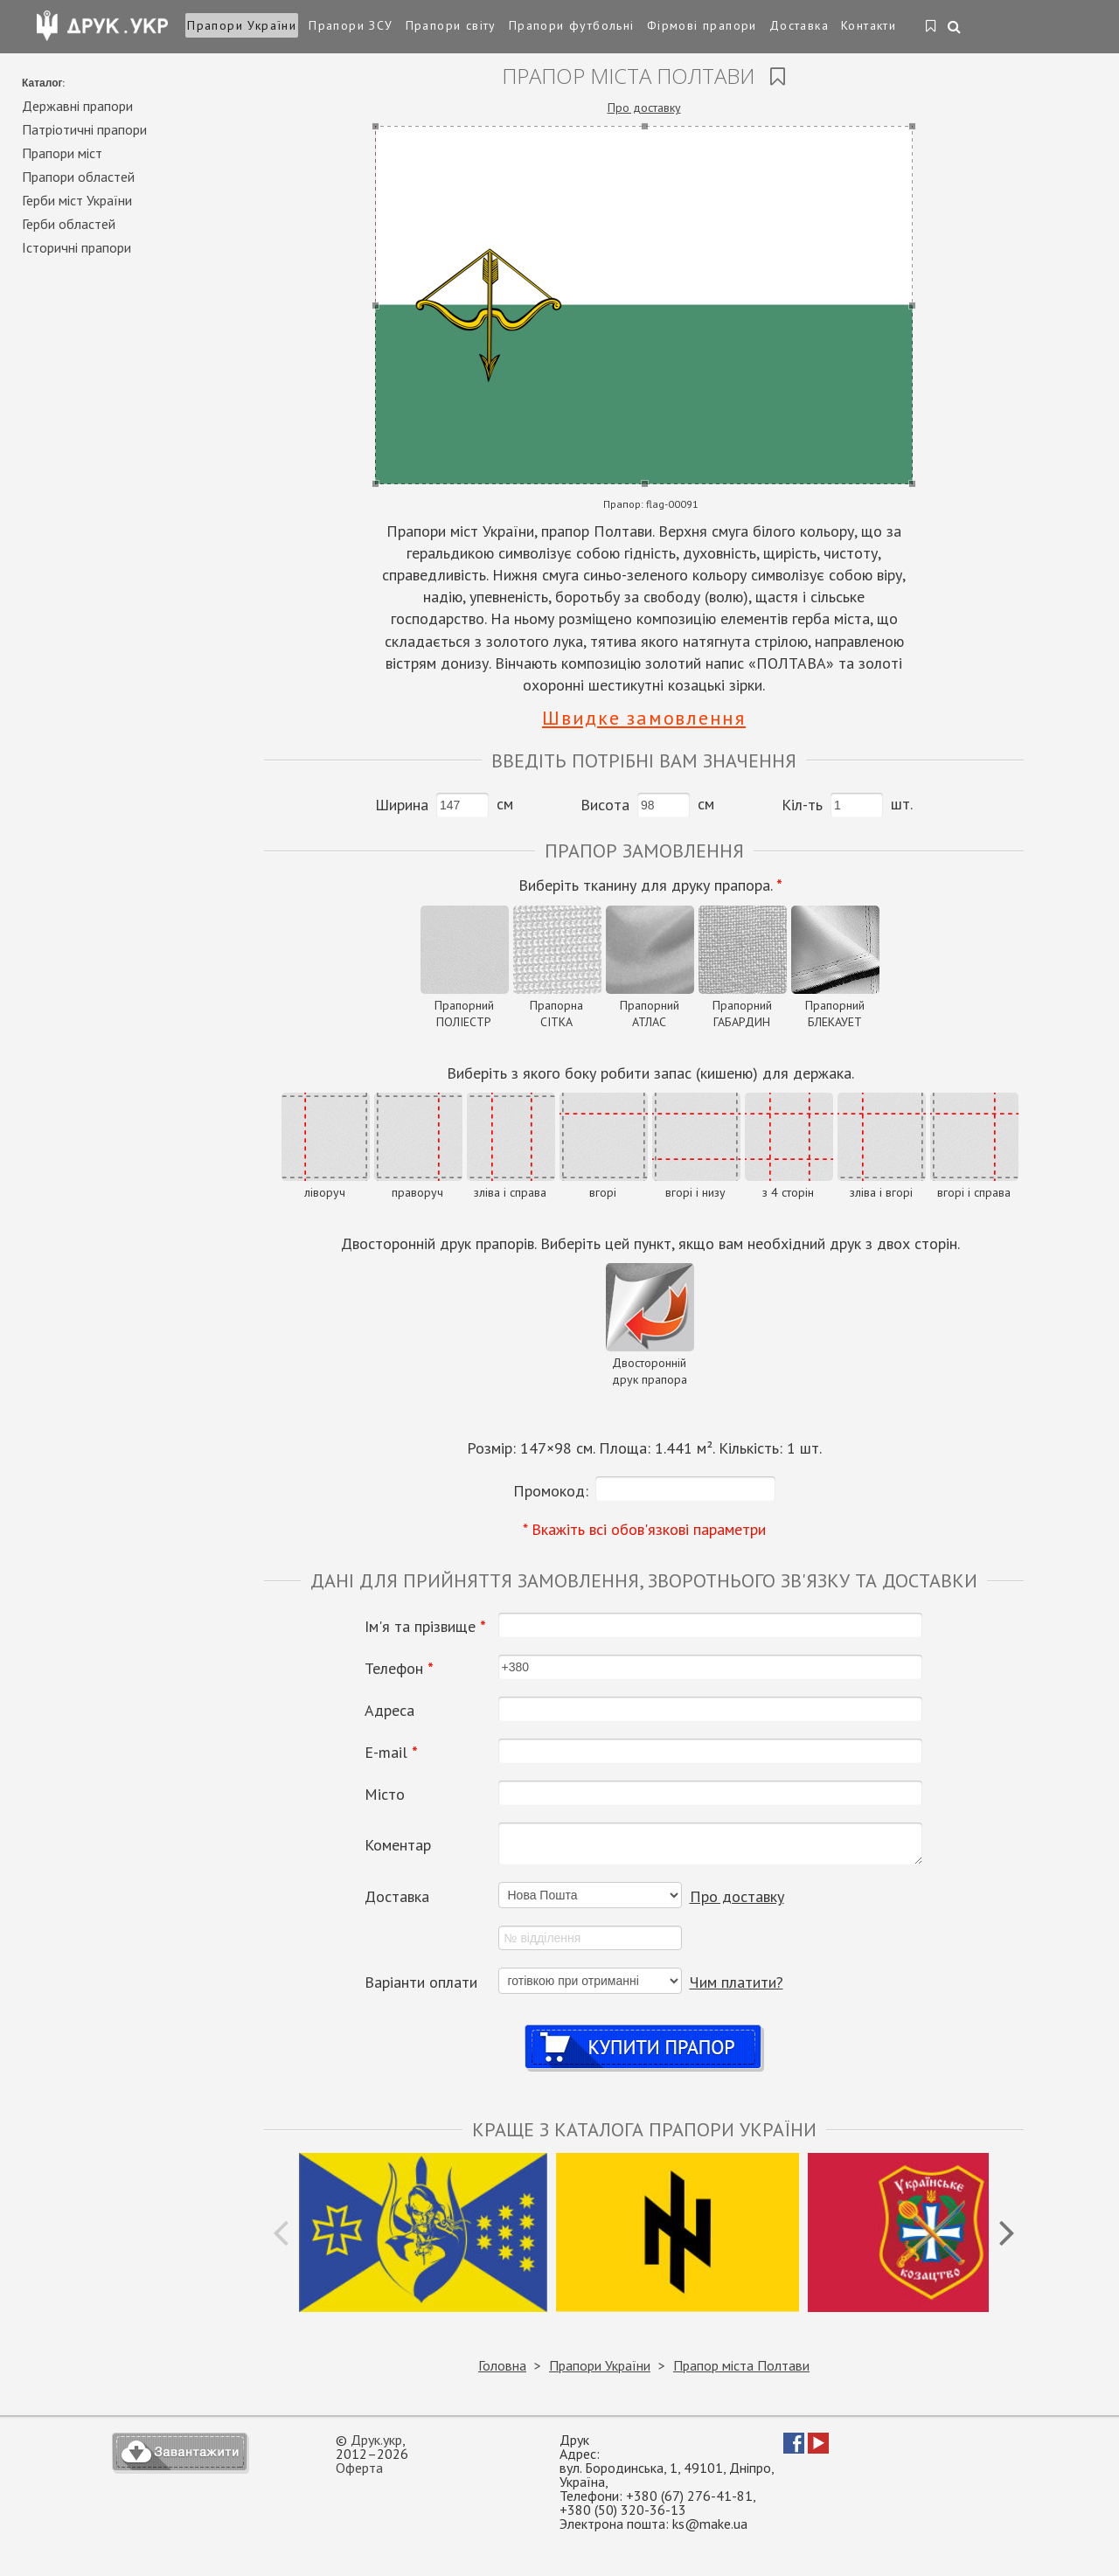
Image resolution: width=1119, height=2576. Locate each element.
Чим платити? (736, 1982)
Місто (385, 1794)
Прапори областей (78, 176)
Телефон (399, 1668)
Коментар (398, 1845)
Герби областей (68, 224)
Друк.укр (376, 2439)
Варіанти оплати (421, 1982)
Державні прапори (77, 106)
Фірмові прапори (702, 25)
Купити (644, 2030)
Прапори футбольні (572, 25)
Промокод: (550, 1491)
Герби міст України (77, 200)
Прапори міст (62, 153)
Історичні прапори (76, 247)
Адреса (389, 1710)
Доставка (799, 25)
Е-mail (391, 1752)
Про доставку (644, 107)
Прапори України (241, 25)
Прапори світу (451, 25)
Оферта (359, 2467)
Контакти (868, 25)
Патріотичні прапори (84, 129)
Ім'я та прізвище (425, 1626)
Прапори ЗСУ (351, 25)
